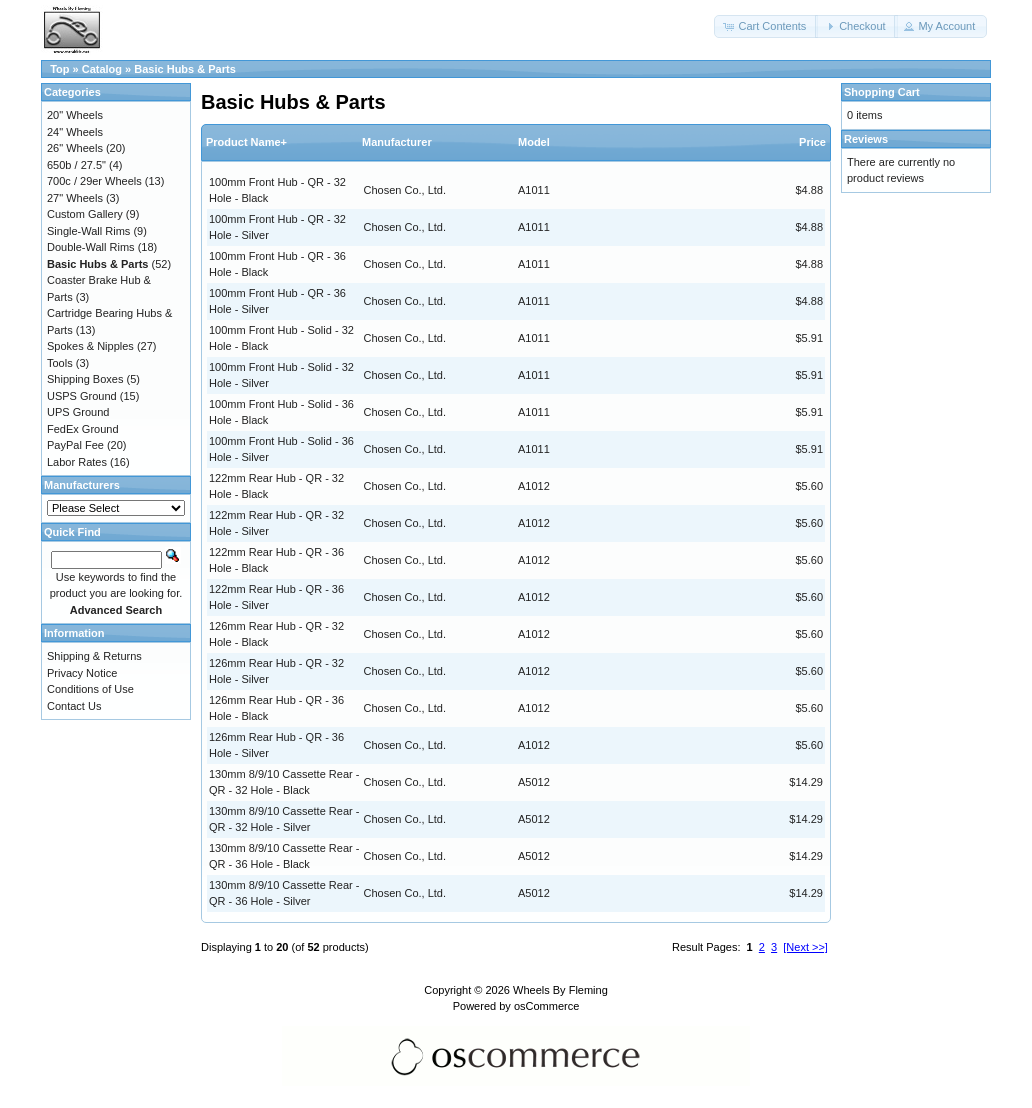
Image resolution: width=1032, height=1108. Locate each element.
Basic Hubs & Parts (184, 69)
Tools (60, 363)
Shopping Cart (882, 92)
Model (534, 142)
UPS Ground (78, 412)
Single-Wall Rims (88, 231)
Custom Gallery (85, 214)
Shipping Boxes (85, 379)
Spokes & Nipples (90, 346)
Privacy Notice (82, 673)
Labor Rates (77, 462)
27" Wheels (75, 198)
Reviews (866, 139)
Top (59, 69)
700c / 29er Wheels (94, 181)
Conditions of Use (90, 689)
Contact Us (74, 706)
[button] (766, 26)
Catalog (102, 69)
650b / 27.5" (76, 165)
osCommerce (546, 1006)
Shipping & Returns (94, 656)
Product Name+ (246, 142)
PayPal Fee (75, 445)
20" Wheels (75, 115)
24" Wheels (75, 132)
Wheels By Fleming (560, 990)
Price (812, 142)
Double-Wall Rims (91, 247)
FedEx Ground (83, 429)
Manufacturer (397, 142)
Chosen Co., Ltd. (405, 190)
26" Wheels (75, 148)
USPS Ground (82, 396)
